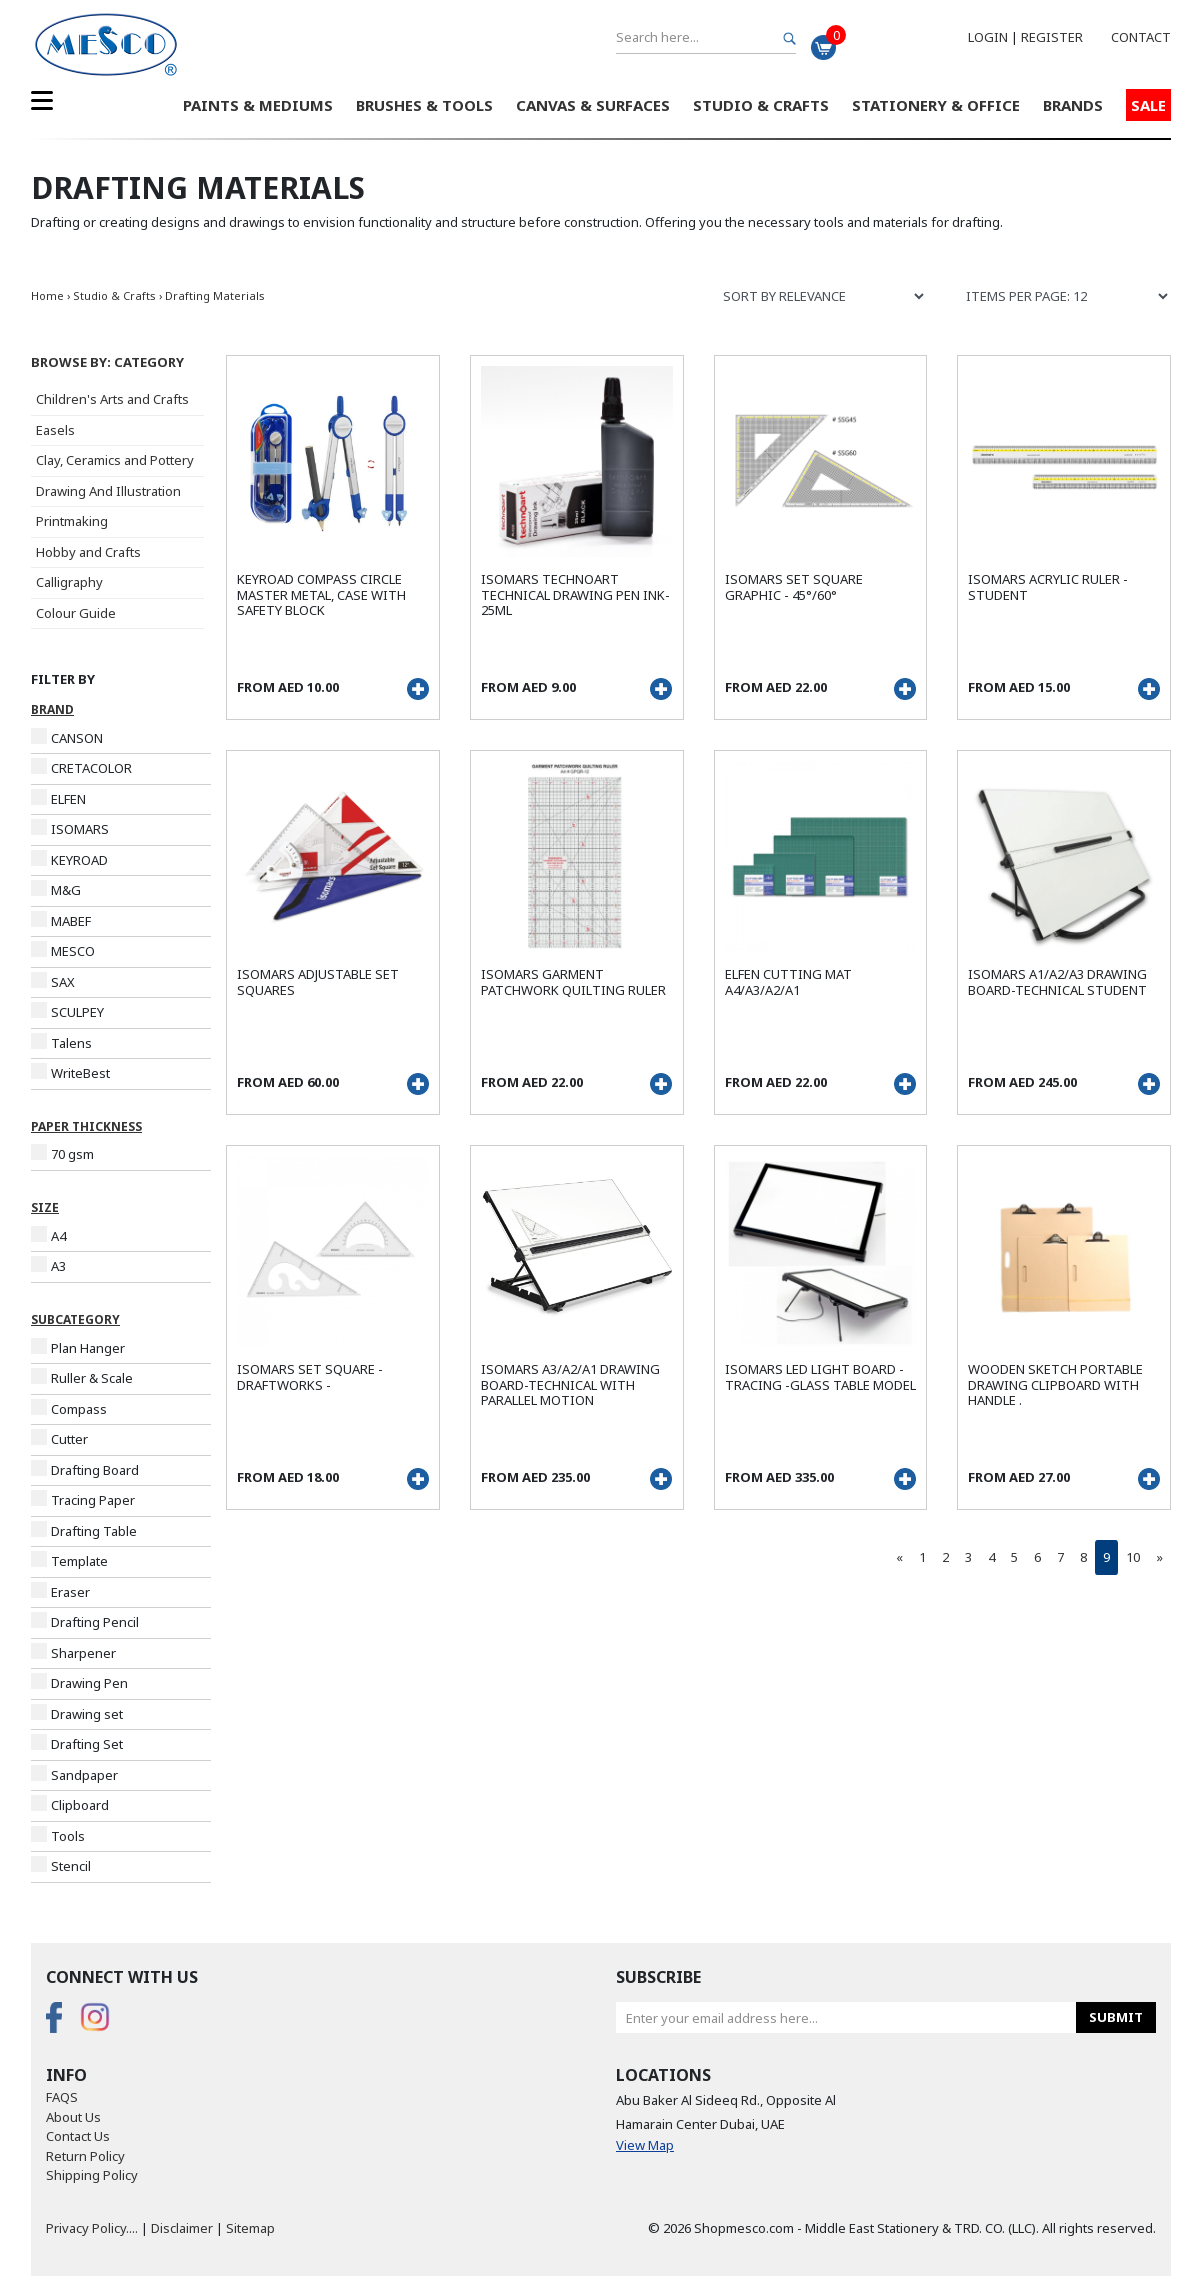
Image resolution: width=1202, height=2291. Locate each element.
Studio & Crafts (761, 105)
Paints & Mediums (258, 105)
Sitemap (250, 2228)
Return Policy (85, 2156)
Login (988, 37)
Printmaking (72, 521)
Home (47, 295)
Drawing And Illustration (108, 491)
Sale (1148, 105)
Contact (1141, 37)
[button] (121, 363)
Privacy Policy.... (92, 2228)
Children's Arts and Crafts (112, 399)
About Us (73, 2117)
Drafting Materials (215, 295)
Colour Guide (76, 613)
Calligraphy (69, 582)
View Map (645, 2145)
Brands (1073, 105)
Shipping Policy (92, 2175)
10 (1133, 1557)
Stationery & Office (936, 105)
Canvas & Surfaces (593, 105)
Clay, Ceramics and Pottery (115, 460)
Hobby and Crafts (88, 552)
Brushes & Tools (424, 105)
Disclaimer (182, 2228)
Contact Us (78, 2136)
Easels (55, 430)
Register (1052, 37)
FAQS (62, 2097)
